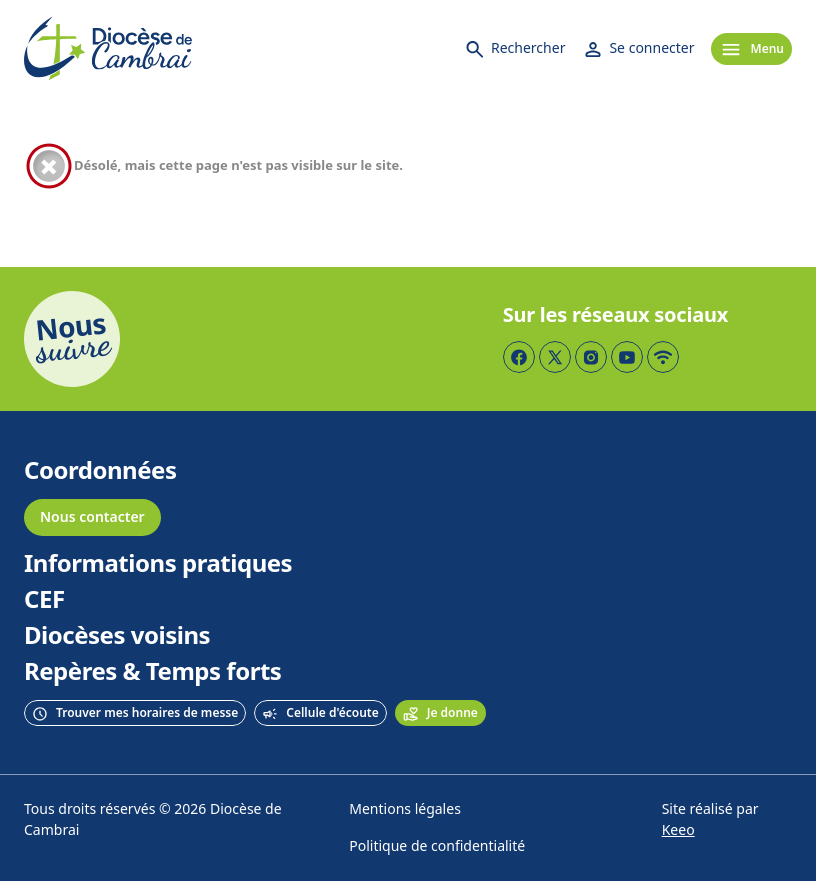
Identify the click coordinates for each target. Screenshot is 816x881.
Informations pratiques (158, 564)
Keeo (678, 830)
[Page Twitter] (555, 357)
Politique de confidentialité (437, 846)
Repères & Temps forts (152, 672)
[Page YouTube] (627, 357)
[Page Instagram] (591, 357)
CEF (44, 600)
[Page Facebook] (519, 357)
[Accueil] (108, 48)
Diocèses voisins (117, 636)
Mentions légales (405, 809)
